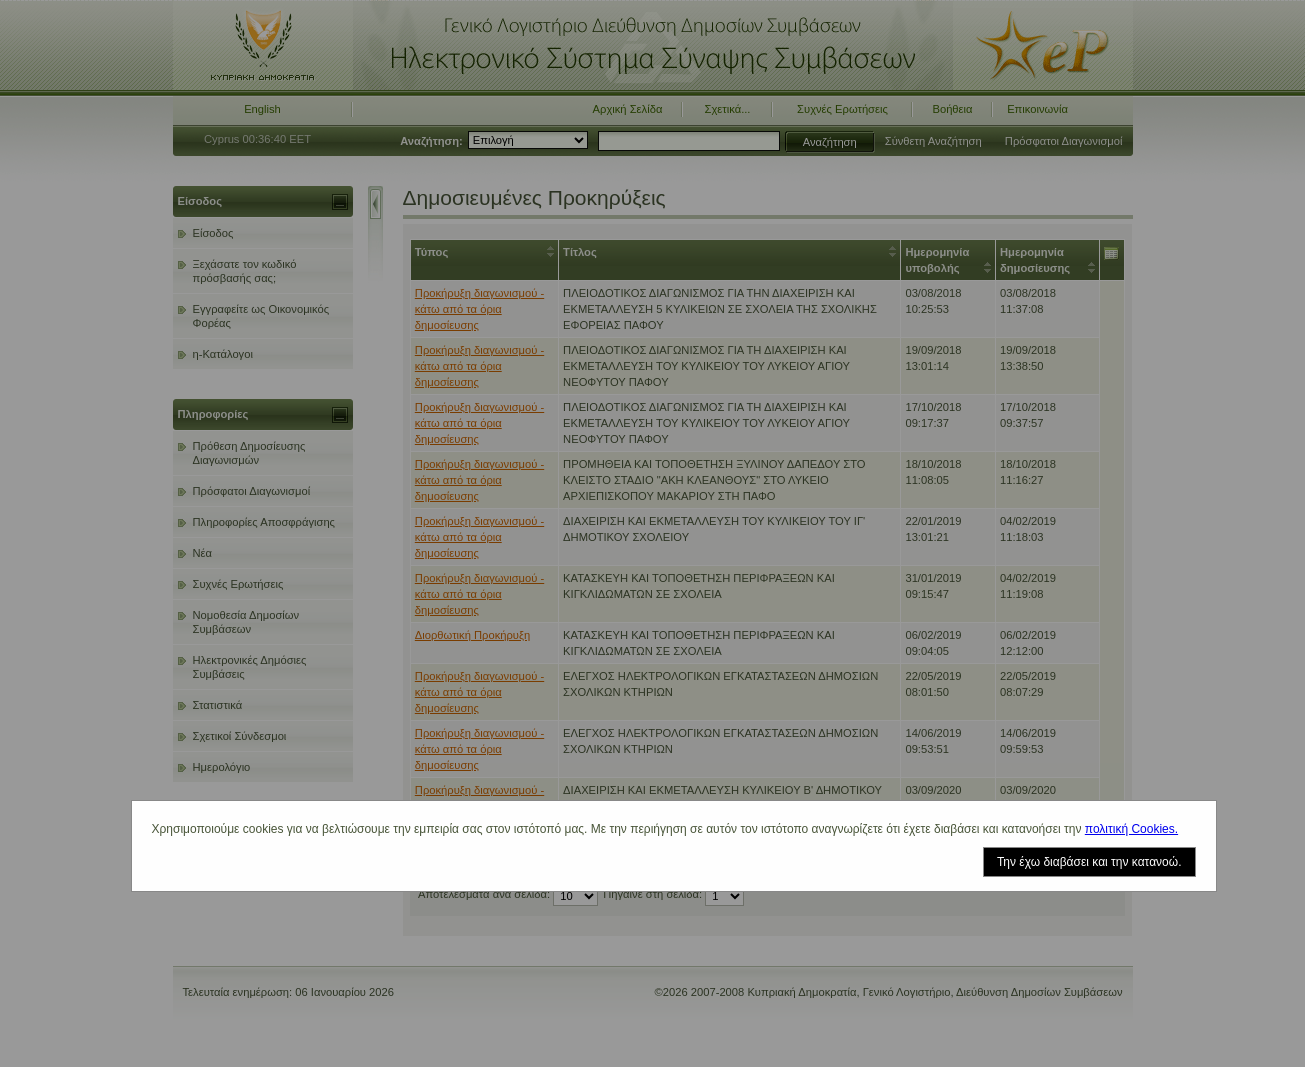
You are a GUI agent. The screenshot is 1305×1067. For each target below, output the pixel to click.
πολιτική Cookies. (1131, 829)
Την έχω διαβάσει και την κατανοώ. (1089, 862)
